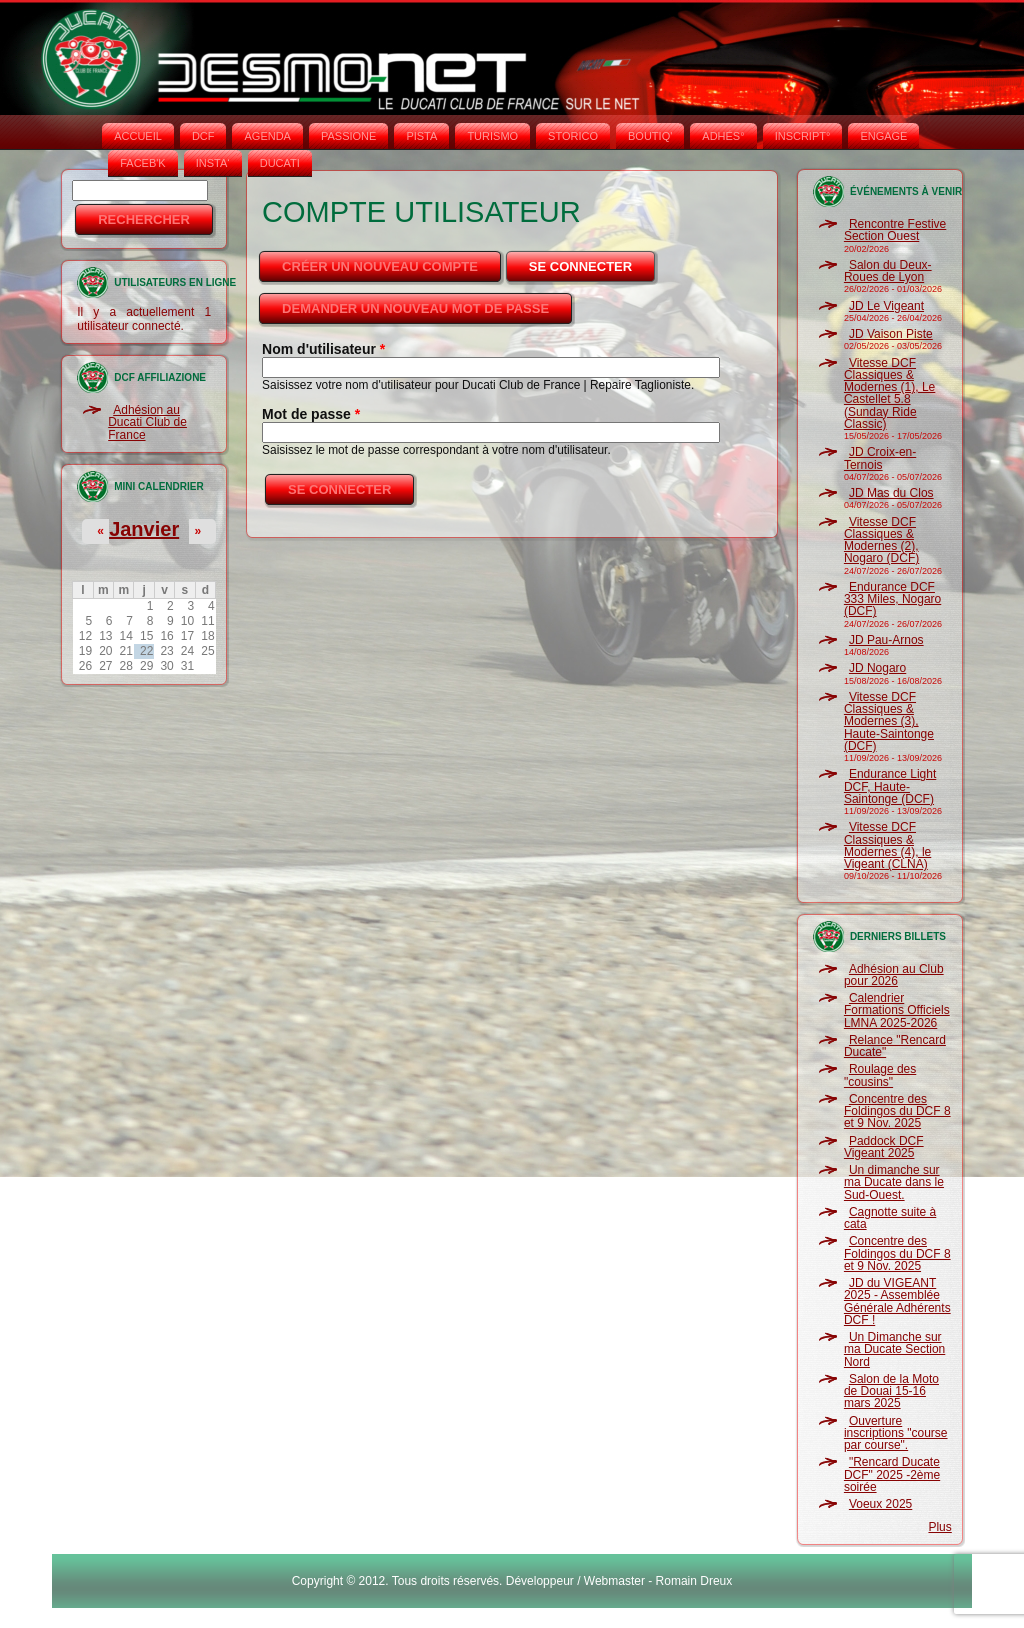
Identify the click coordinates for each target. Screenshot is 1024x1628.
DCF (203, 136)
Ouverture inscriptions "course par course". (896, 1433)
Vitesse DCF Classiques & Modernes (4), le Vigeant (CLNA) (887, 845)
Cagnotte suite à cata (890, 1218)
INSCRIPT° (803, 136)
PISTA (421, 136)
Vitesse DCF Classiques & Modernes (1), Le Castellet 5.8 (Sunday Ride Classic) (889, 393)
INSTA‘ (213, 163)
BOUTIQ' (650, 136)
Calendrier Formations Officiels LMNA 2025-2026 (897, 1010)
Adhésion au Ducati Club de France (147, 422)
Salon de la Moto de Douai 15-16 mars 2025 (891, 1391)
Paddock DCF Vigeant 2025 (884, 1147)
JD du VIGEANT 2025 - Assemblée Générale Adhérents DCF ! (897, 1301)
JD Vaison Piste (891, 334)
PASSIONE (348, 136)
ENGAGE (883, 136)
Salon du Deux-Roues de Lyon (888, 271)
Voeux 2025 (880, 1504)
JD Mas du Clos (891, 493)
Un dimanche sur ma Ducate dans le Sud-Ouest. (894, 1182)
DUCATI (280, 163)
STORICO (573, 136)
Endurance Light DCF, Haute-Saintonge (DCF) (890, 786)
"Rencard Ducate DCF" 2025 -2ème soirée (892, 1474)
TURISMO (492, 136)
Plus (939, 1527)
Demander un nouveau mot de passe (415, 308)
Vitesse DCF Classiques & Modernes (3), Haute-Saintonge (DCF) (889, 721)
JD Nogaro (877, 668)
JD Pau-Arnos (886, 640)
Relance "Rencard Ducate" (895, 1046)
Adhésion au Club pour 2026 (894, 975)
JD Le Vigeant (886, 306)
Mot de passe (311, 414)
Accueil (138, 136)
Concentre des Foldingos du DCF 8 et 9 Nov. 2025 (897, 1111)
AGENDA (267, 136)
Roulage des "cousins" (880, 1075)
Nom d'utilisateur (323, 349)
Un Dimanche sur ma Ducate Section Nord (894, 1349)
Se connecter (593, 261)
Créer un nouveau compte (380, 266)
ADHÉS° (723, 136)
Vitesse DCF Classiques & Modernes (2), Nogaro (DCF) (881, 540)
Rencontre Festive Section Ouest (895, 230)
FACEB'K (143, 163)
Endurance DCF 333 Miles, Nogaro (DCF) (892, 599)
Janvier (144, 529)
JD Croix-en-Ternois (880, 458)
